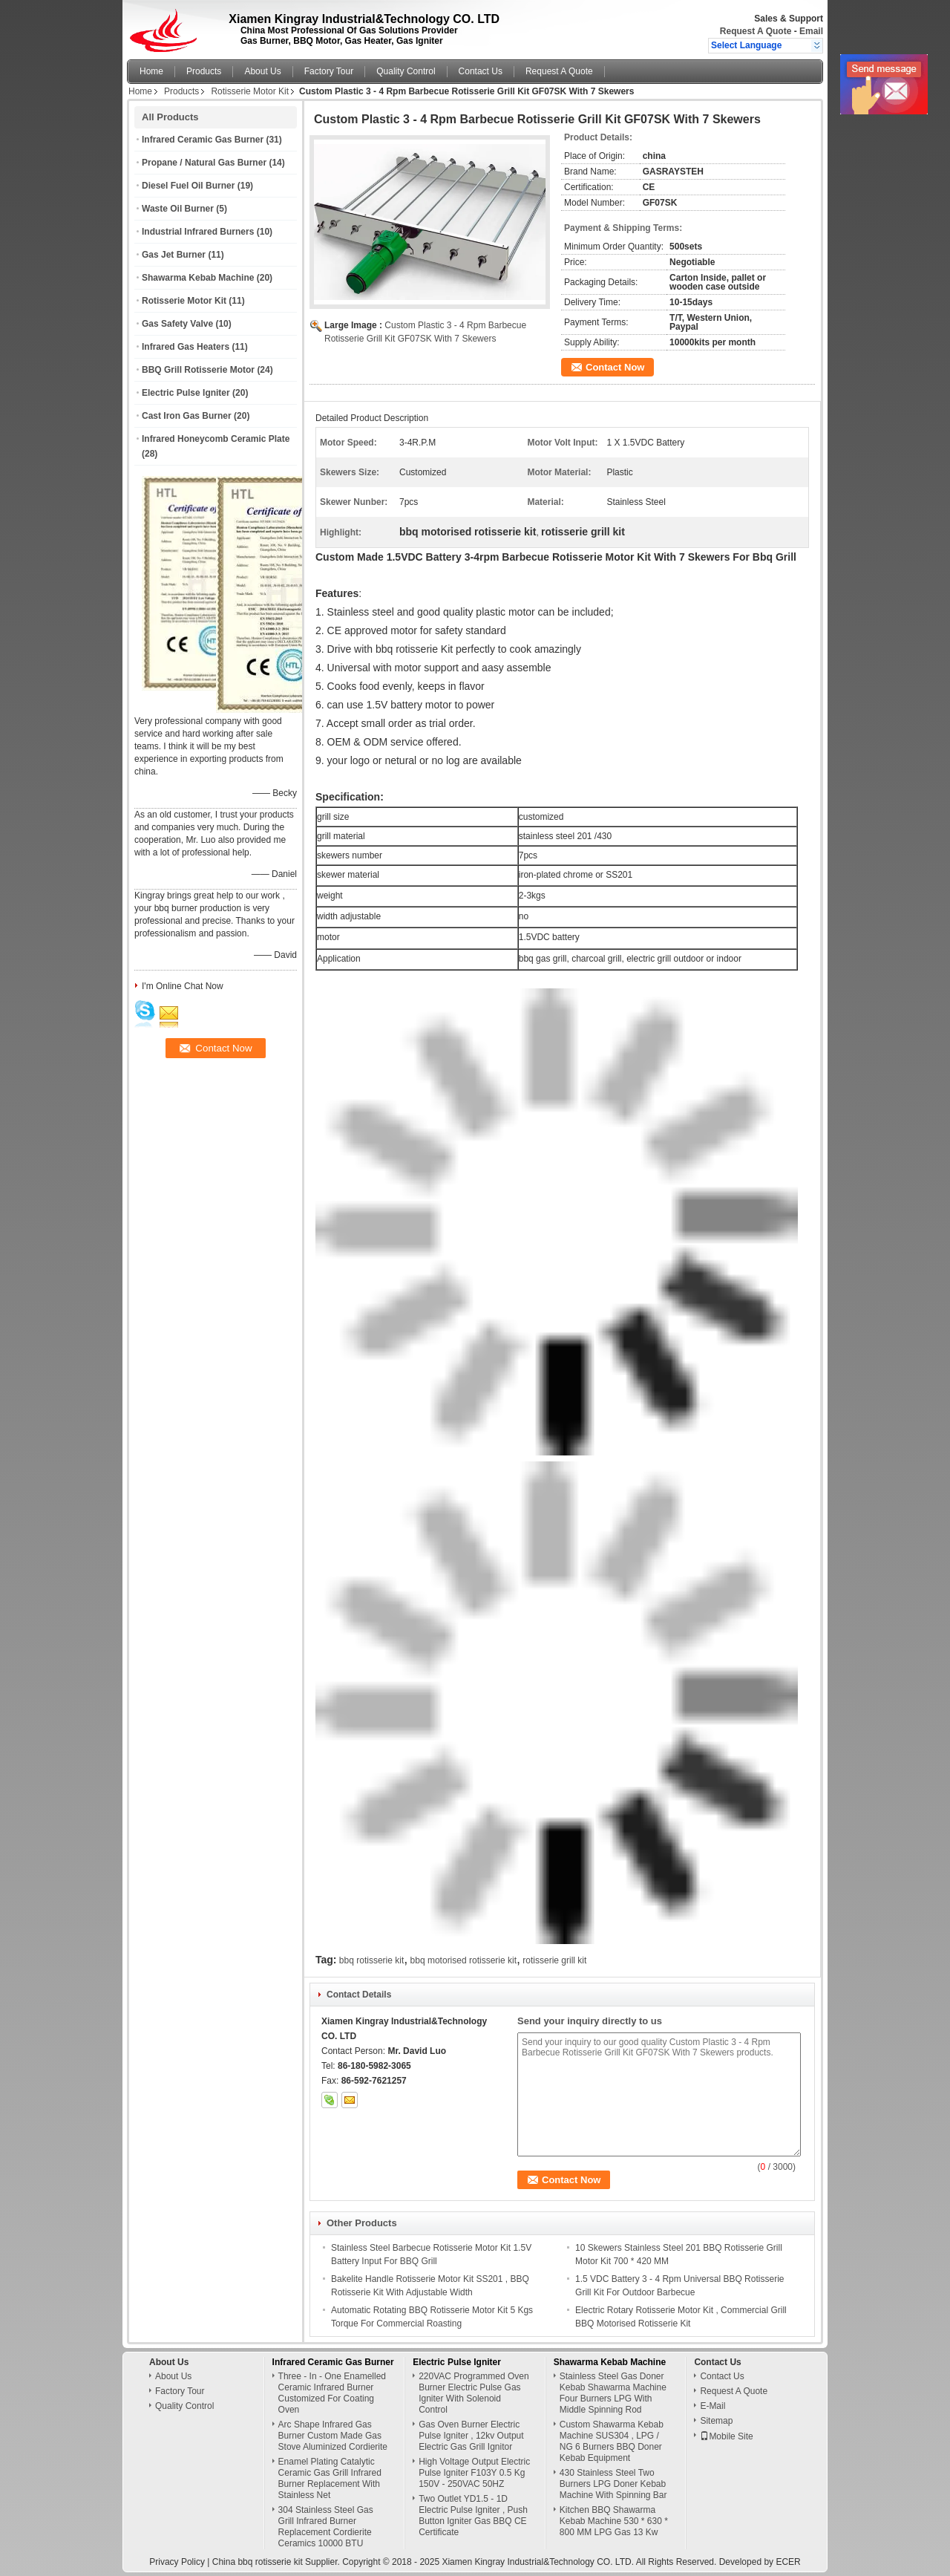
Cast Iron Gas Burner (187, 416)
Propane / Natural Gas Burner (204, 162)
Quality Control (405, 71)
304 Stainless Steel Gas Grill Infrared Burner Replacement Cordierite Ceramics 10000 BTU (325, 2527)
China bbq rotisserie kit (257, 2562)
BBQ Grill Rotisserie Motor (198, 370)
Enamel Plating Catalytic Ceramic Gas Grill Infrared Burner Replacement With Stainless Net (329, 2478)
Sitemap (716, 2421)
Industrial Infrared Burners (198, 231)
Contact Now (615, 367)
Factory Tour (328, 71)
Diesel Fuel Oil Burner (188, 185)
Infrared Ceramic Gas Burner (202, 139)
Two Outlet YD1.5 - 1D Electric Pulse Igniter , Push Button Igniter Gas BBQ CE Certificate (473, 2515)
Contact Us (480, 71)
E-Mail (712, 2406)
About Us (262, 71)
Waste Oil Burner (178, 208)
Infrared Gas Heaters (185, 347)
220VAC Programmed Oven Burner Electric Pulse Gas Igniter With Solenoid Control (474, 2393)
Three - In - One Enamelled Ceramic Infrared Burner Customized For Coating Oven (332, 2393)
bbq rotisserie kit (371, 1960)
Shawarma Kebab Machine (198, 278)
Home (151, 71)
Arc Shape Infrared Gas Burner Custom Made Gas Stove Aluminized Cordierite (332, 2435)
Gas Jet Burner (174, 255)
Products (203, 71)
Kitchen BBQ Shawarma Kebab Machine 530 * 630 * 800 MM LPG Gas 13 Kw (614, 2521)
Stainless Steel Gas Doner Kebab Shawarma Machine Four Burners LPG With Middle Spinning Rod (613, 2393)
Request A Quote (755, 31)
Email (811, 31)
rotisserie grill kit (554, 1960)
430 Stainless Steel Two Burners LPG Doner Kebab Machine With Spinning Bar (613, 2484)
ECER (788, 2562)
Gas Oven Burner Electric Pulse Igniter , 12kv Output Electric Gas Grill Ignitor (471, 2435)
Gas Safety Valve (177, 324)
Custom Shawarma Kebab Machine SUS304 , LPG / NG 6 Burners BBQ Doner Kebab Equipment (612, 2441)
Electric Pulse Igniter (186, 393)
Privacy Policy (177, 2562)
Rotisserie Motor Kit (250, 91)
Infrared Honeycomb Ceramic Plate (215, 439)
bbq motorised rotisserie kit (463, 1960)
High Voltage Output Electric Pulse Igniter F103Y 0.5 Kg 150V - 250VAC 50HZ (474, 2472)
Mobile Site (726, 2436)
